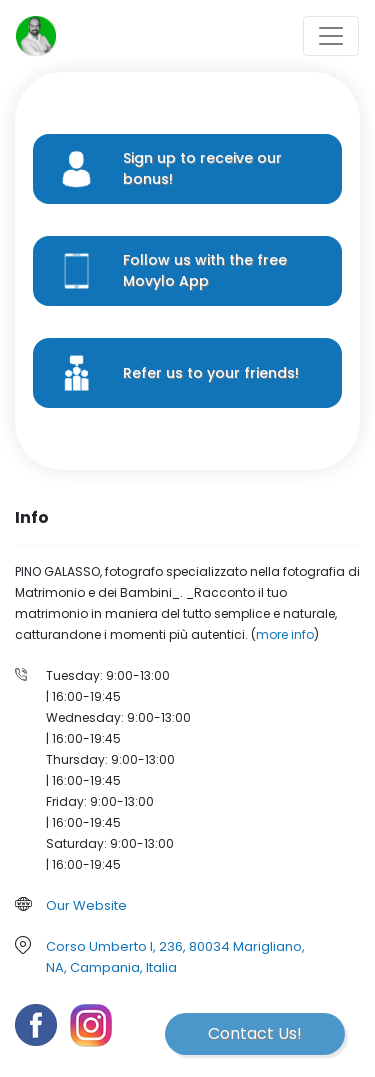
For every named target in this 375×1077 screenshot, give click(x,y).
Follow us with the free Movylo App (205, 270)
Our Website (86, 905)
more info (285, 634)
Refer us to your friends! (211, 373)
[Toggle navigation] (331, 36)
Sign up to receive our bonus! (202, 168)
